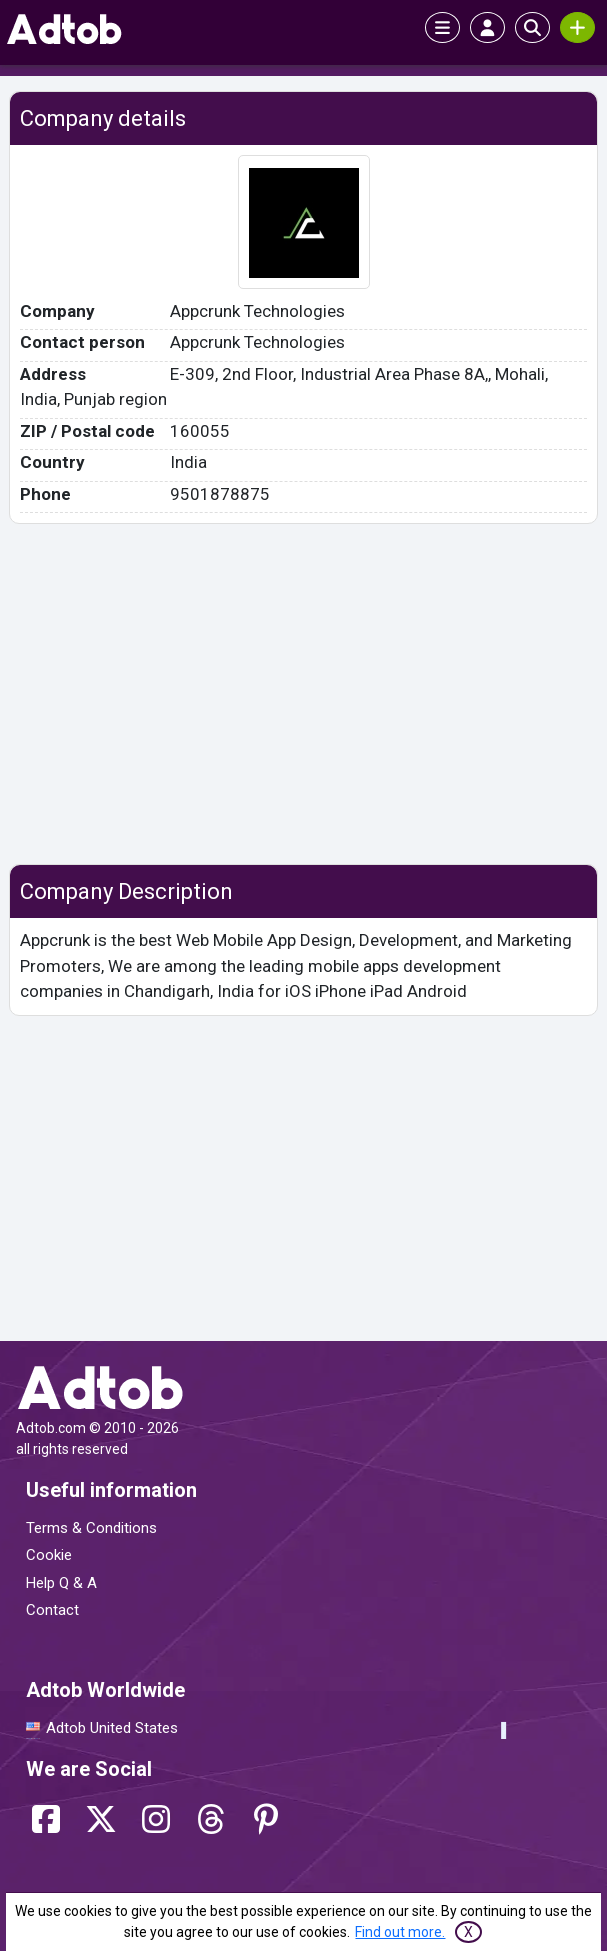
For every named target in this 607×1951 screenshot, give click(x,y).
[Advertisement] (303, 694)
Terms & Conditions (91, 1528)
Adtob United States (112, 1728)
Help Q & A (61, 1583)
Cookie (49, 1555)
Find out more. (400, 1932)
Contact (52, 1610)
